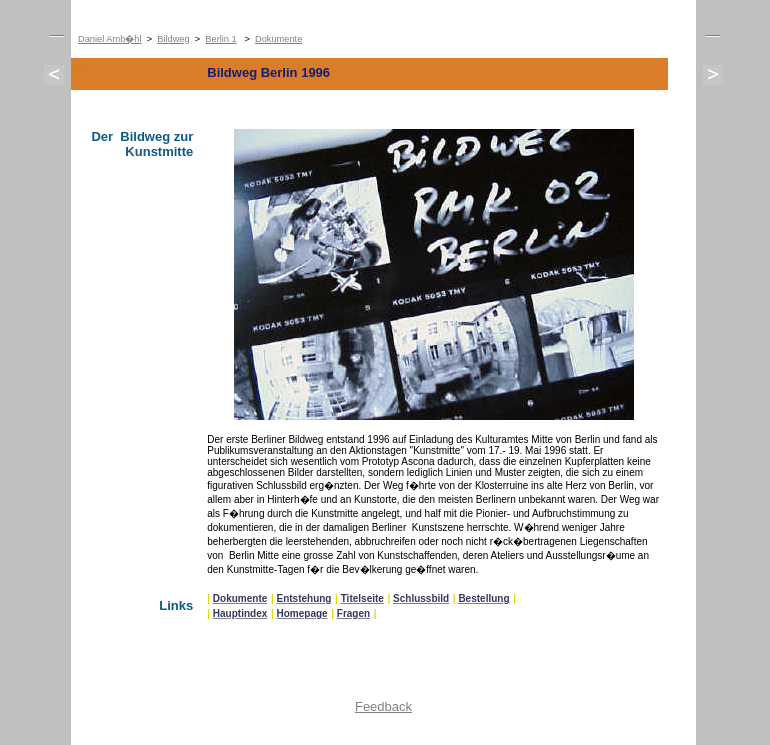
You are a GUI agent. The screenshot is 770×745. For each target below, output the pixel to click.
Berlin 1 (220, 39)
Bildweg (173, 39)
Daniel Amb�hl (110, 39)
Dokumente (278, 39)
